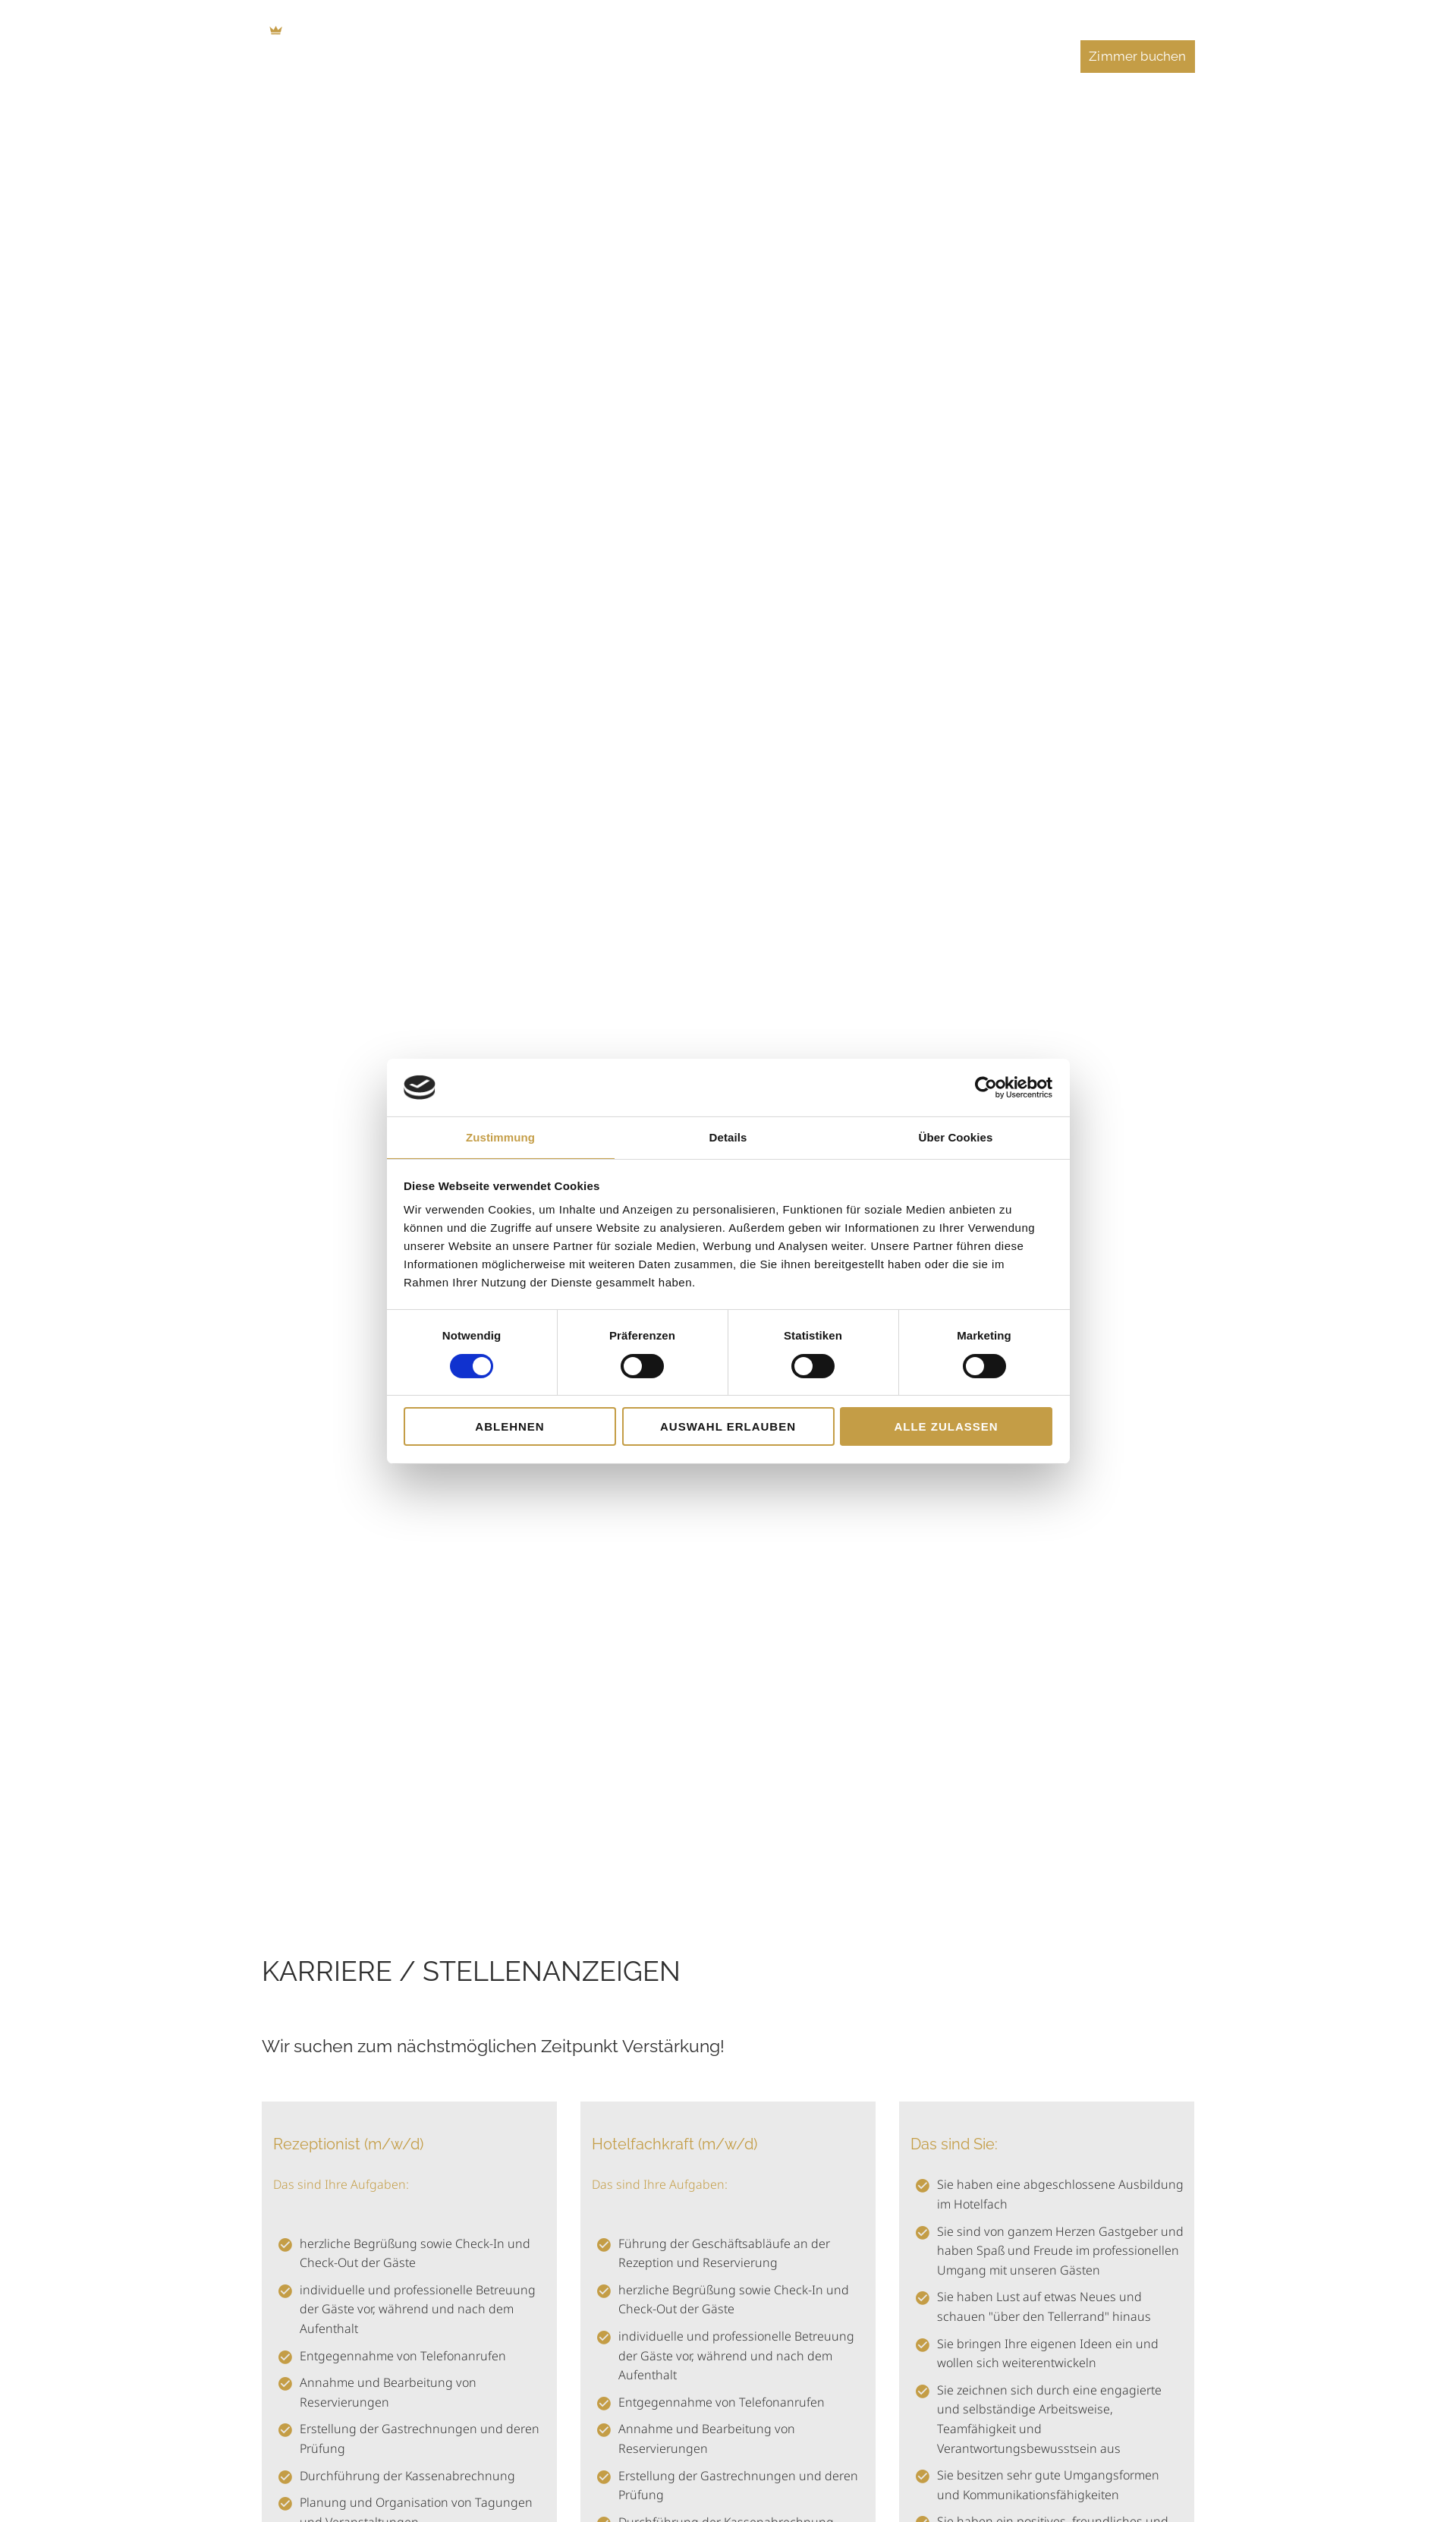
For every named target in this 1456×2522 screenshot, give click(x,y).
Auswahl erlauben (728, 1426)
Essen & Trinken (702, 56)
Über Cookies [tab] (956, 1137)
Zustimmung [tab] (500, 1137)
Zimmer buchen (1137, 56)
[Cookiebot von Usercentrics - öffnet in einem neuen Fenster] (986, 1087)
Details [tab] (728, 1137)
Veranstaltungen (998, 56)
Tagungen (812, 56)
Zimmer (598, 56)
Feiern (895, 56)
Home (522, 56)
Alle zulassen (946, 1426)
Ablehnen (509, 1426)
